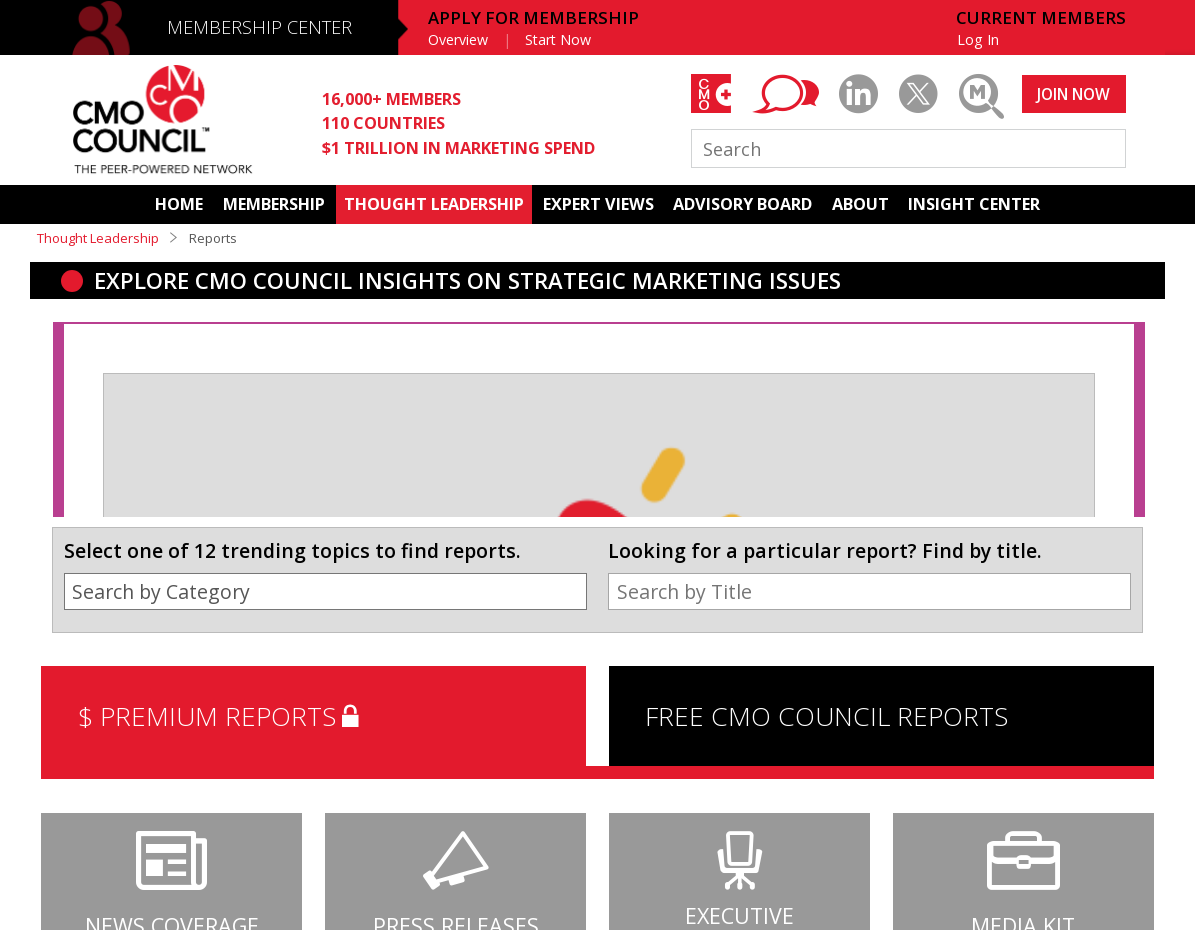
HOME (179, 204)
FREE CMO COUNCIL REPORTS (826, 716)
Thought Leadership (98, 238)
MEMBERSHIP (274, 204)
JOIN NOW (1073, 94)
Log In (978, 39)
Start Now (558, 39)
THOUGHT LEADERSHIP (434, 204)
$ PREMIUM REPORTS (222, 716)
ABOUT (860, 204)
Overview (458, 39)
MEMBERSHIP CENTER (259, 27)
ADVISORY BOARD (742, 204)
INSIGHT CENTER (974, 204)
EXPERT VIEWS (598, 204)
